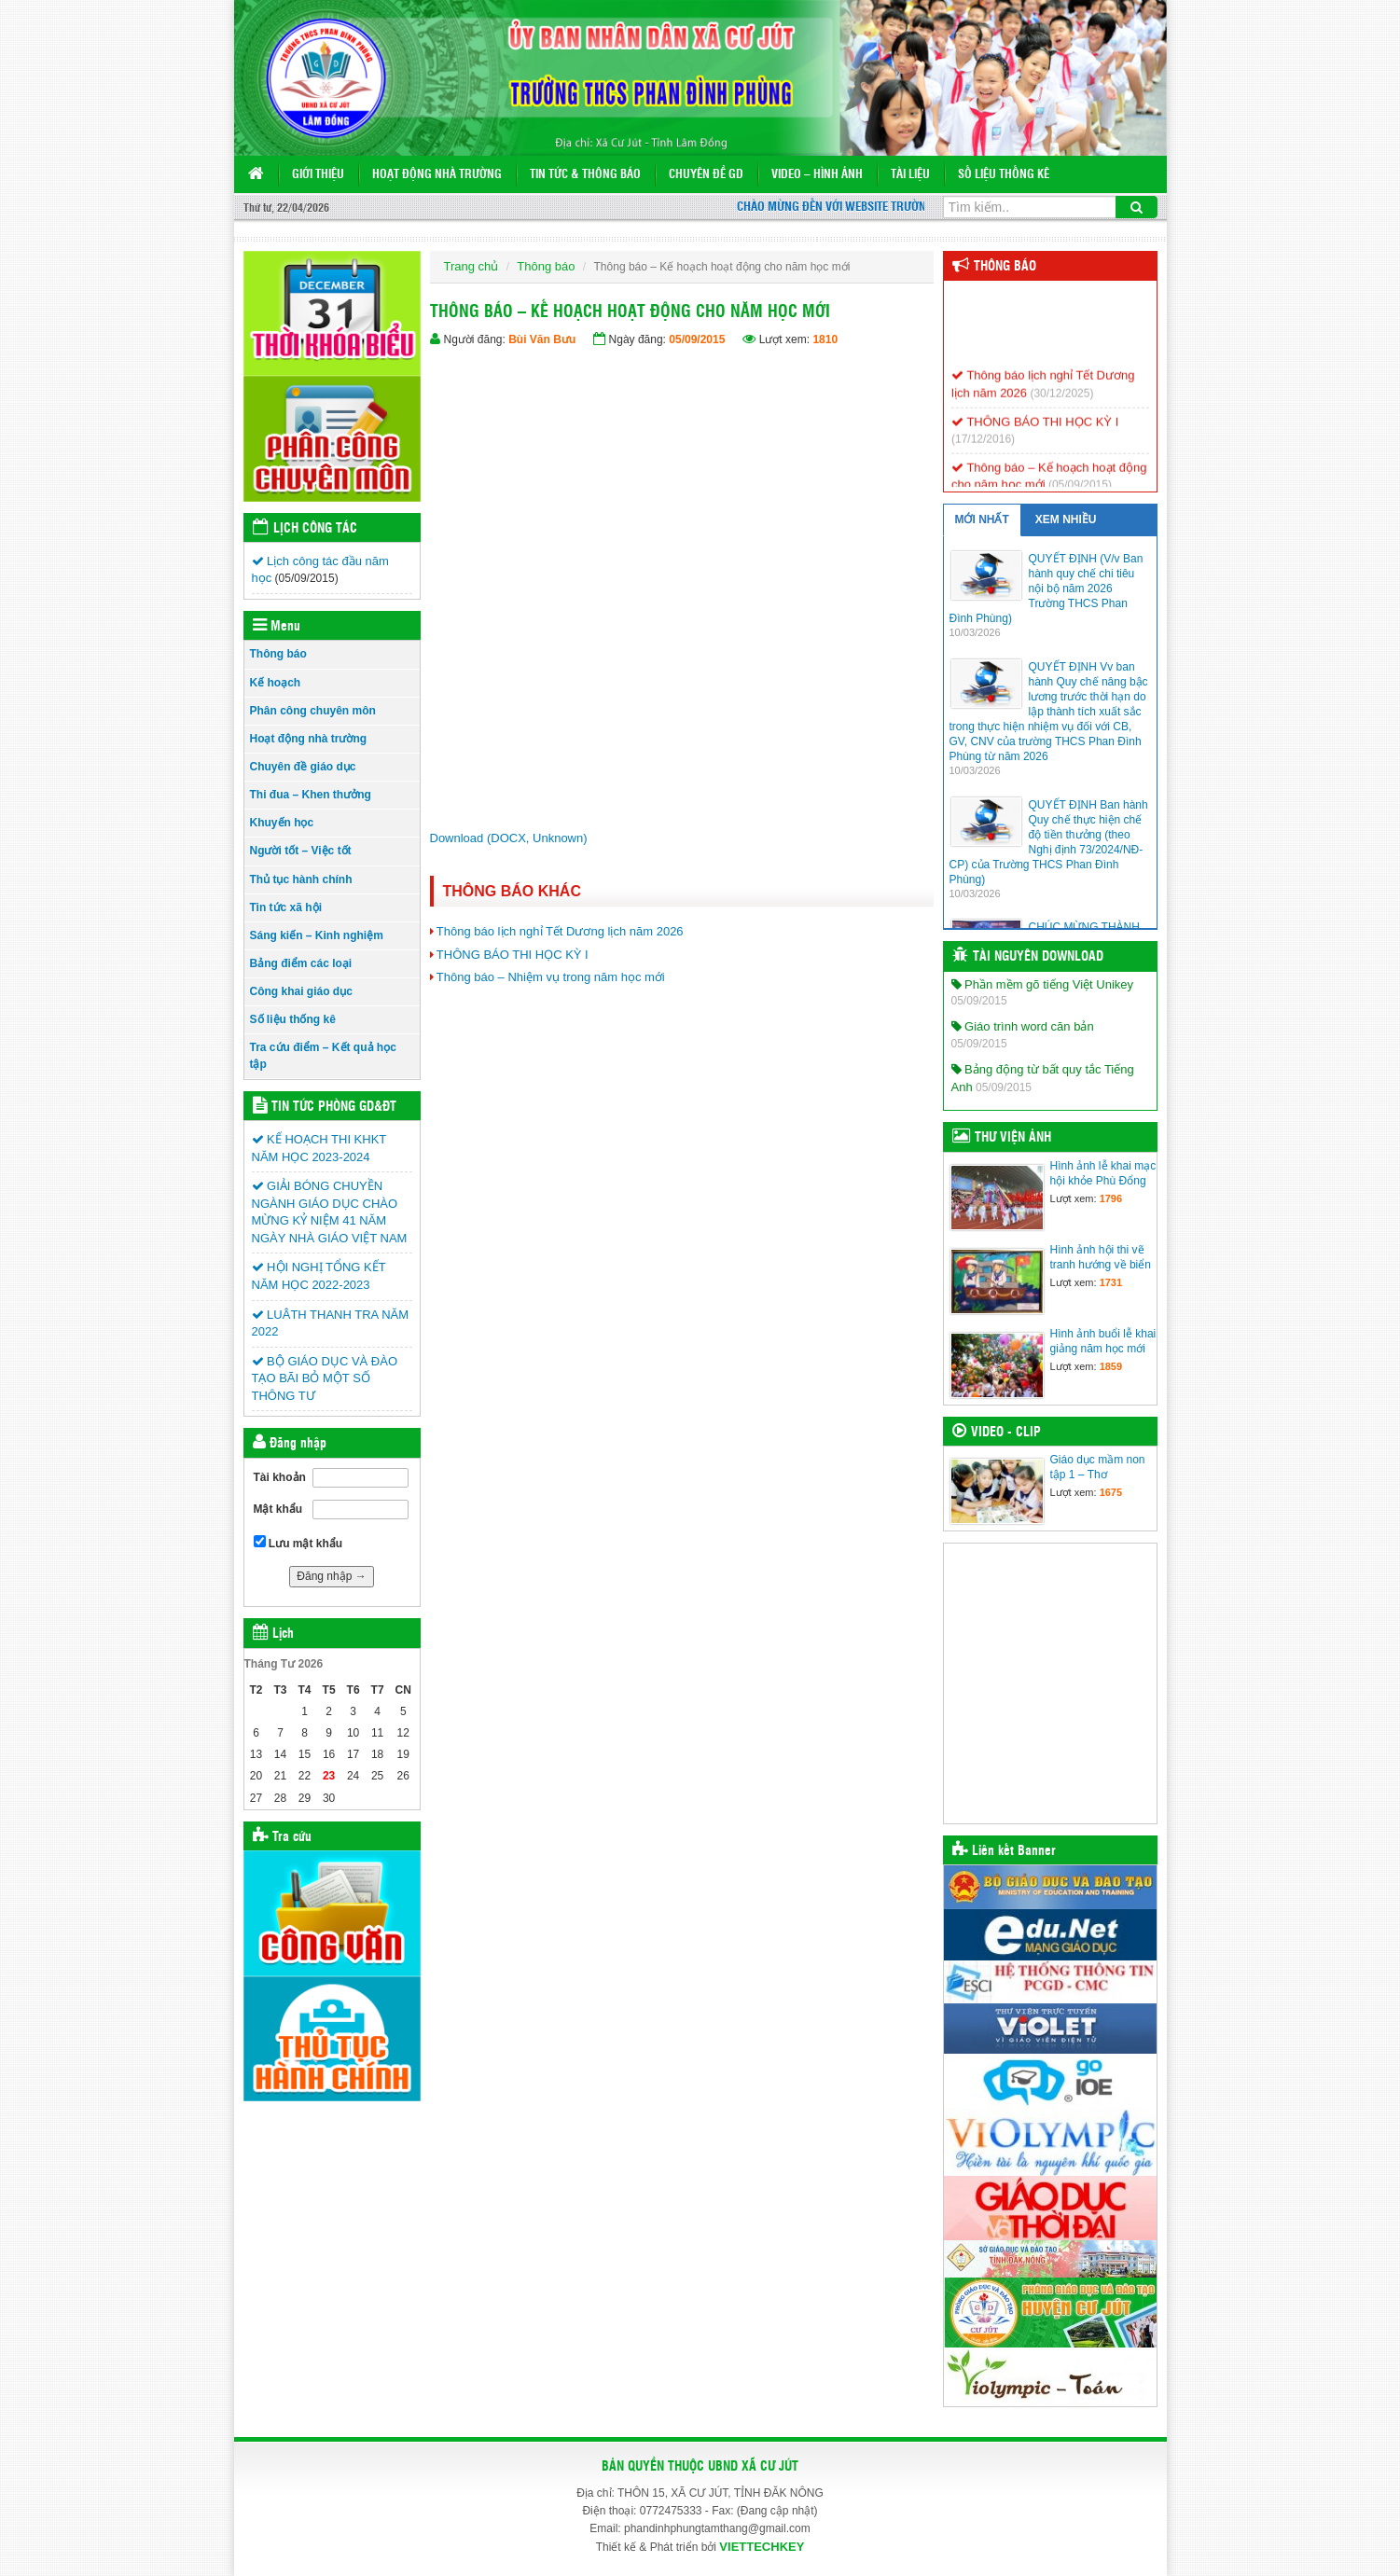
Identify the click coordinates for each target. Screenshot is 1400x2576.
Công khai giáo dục (301, 991)
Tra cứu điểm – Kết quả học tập (323, 1055)
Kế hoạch (275, 682)
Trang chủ (471, 266)
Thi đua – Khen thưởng (310, 794)
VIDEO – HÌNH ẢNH (817, 175)
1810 (825, 339)
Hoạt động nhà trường (437, 175)
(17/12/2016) (983, 450)
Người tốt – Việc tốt (301, 850)
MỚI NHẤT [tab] (982, 519)
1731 (1111, 1282)
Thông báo (278, 653)
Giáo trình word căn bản (1022, 1026)
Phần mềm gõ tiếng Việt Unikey (1042, 984)
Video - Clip (1006, 1432)
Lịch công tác (315, 528)
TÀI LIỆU (910, 175)
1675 (1111, 1492)
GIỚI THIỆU (318, 175)
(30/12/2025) (1061, 404)
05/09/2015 (697, 339)
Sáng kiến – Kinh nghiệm (316, 935)
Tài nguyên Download (1038, 956)
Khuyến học (282, 822)
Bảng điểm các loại (301, 963)
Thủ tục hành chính (301, 879)
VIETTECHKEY (761, 2547)
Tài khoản (280, 1477)
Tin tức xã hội (286, 907)
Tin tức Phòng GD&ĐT (333, 1107)
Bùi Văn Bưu (541, 339)
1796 (1111, 1198)
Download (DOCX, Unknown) (509, 838)
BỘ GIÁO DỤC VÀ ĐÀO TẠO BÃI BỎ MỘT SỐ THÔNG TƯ (325, 1378)
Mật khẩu (278, 1509)
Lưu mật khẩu (298, 1542)
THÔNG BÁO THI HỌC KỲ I (513, 955)
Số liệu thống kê (1003, 175)
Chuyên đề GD (706, 175)
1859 (1111, 1366)
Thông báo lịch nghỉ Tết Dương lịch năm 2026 (560, 931)
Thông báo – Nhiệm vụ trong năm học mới (551, 977)
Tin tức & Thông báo (585, 175)
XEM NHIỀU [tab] (1066, 519)
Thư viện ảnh (1013, 1137)
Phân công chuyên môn (313, 710)
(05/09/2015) (307, 578)
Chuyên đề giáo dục (303, 766)
